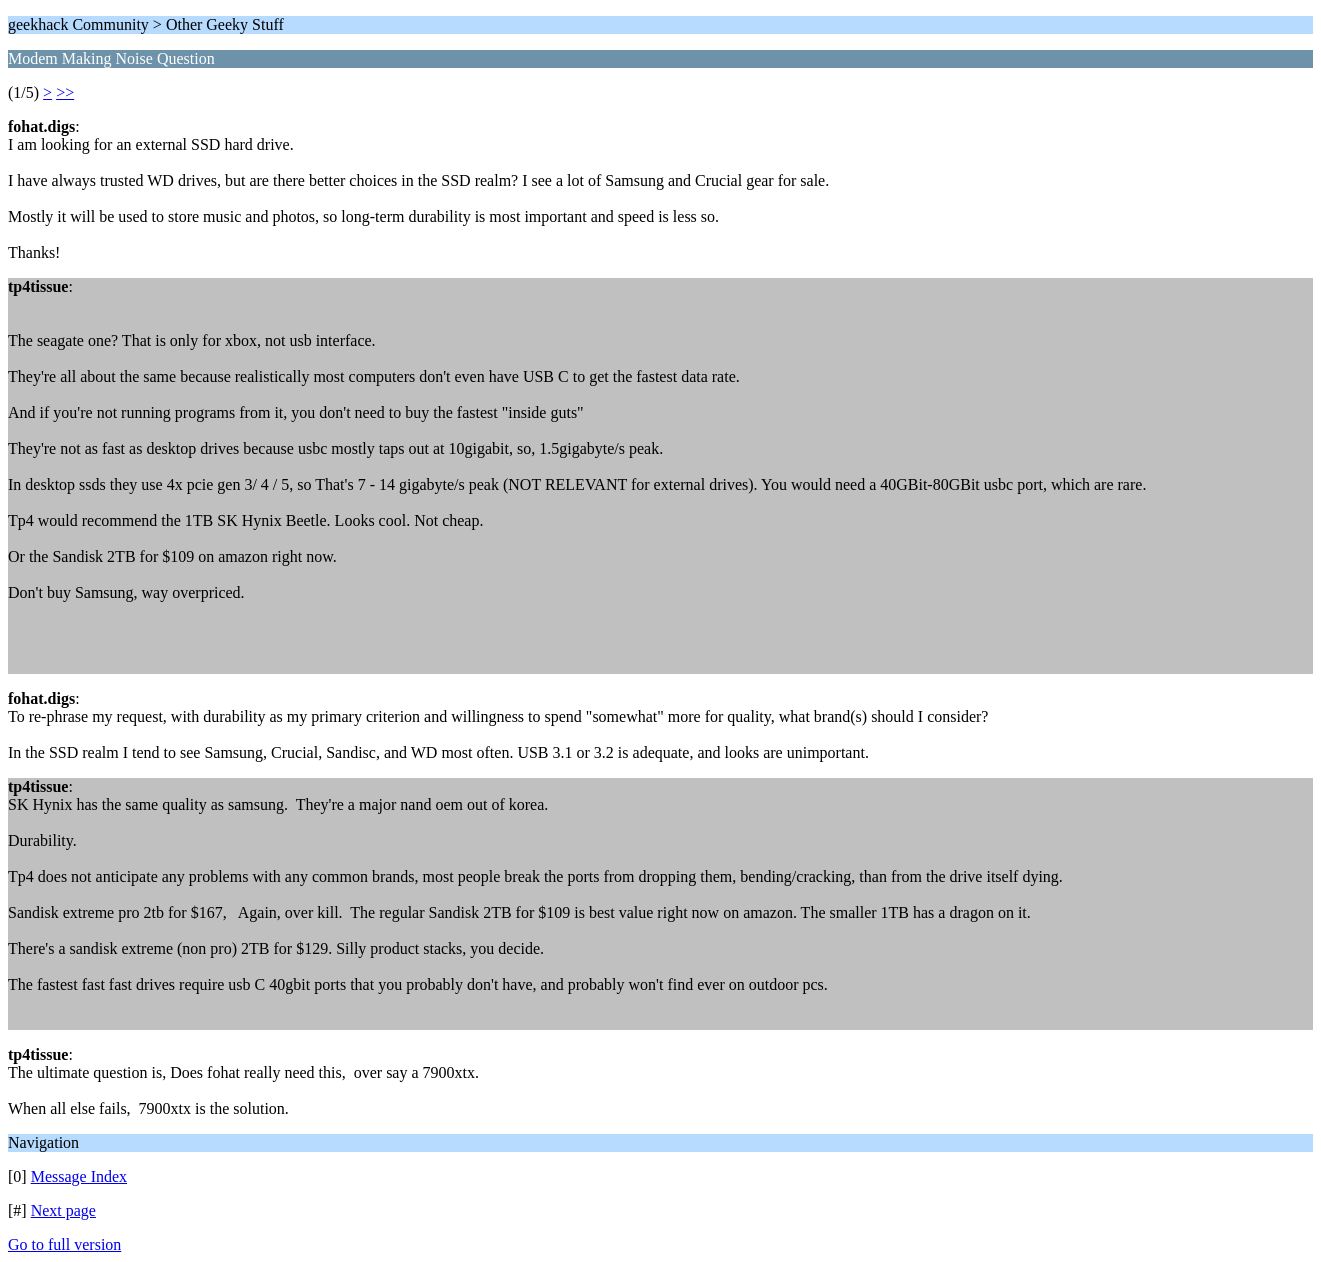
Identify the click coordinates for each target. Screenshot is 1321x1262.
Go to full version (64, 1244)
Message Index (79, 1176)
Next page (63, 1210)
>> (65, 92)
